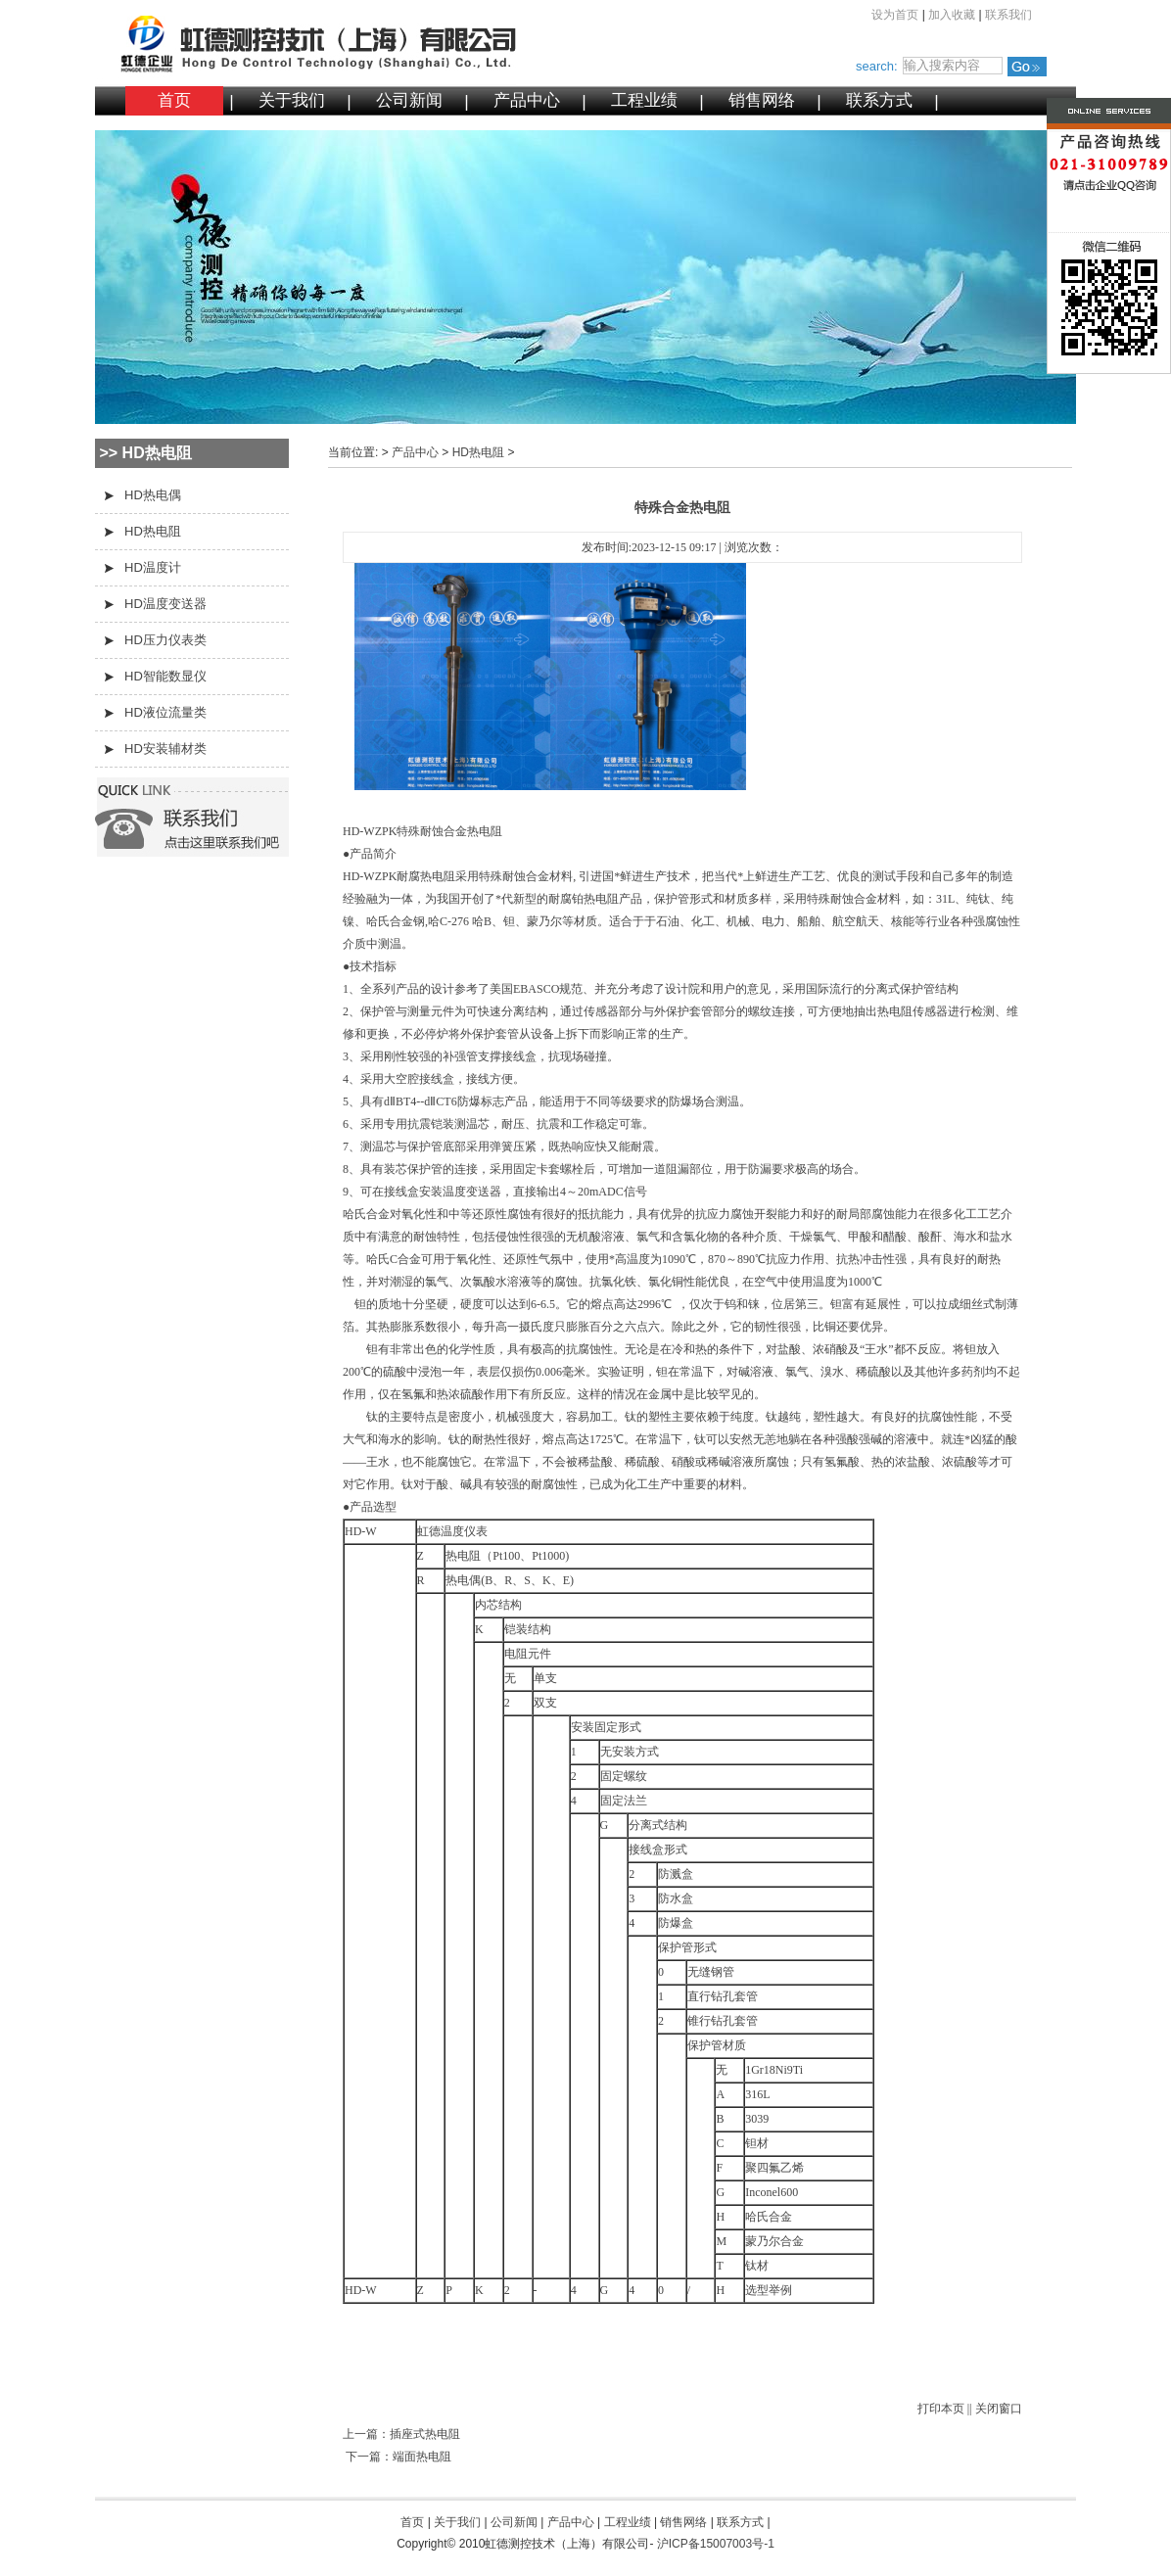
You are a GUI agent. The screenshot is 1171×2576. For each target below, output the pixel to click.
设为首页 (894, 15)
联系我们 (1008, 15)
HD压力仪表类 (165, 639)
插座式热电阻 (425, 2434)
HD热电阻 (152, 531)
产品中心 (526, 100)
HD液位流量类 (165, 712)
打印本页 (940, 2408)
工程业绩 (644, 100)
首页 (174, 100)
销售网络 (761, 100)
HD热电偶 (152, 495)
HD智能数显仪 (165, 676)
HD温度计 (152, 567)
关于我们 (291, 100)
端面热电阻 (422, 2456)
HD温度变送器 (165, 603)
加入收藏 (951, 15)
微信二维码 (1070, 306)
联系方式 (879, 100)
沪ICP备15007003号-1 (715, 2544)
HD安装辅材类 (165, 748)
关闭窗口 (998, 2408)
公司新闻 (409, 100)
